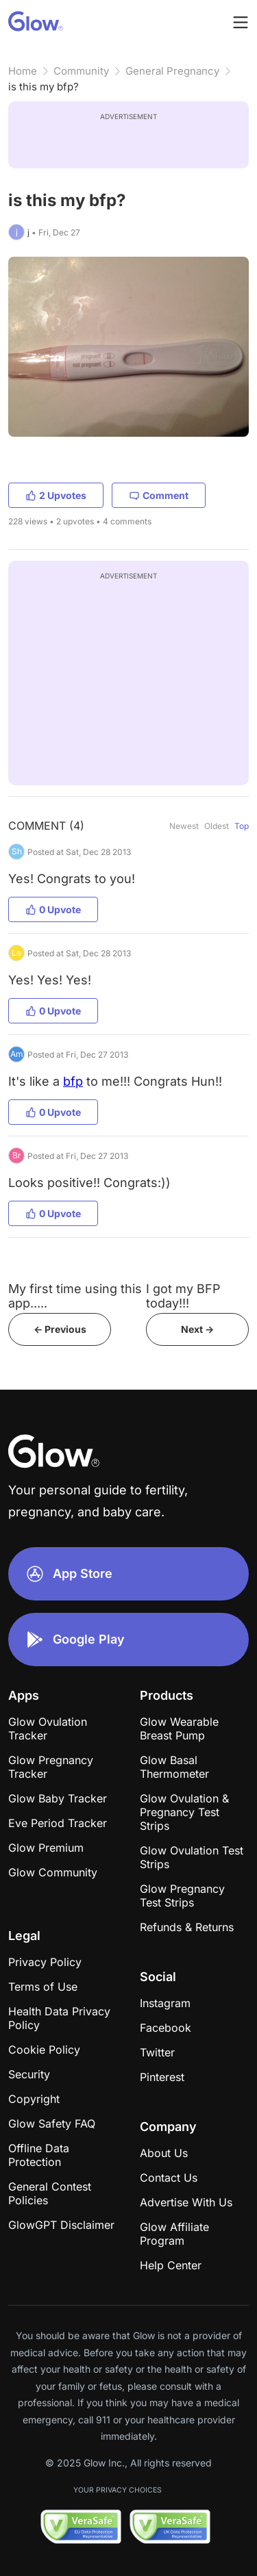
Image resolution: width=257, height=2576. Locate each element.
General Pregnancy (172, 70)
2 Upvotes (55, 495)
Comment (158, 495)
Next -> (197, 1329)
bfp (73, 1081)
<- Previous (60, 1329)
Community (81, 70)
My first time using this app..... (75, 1295)
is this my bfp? (43, 86)
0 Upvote (53, 909)
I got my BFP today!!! (183, 1295)
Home (22, 70)
